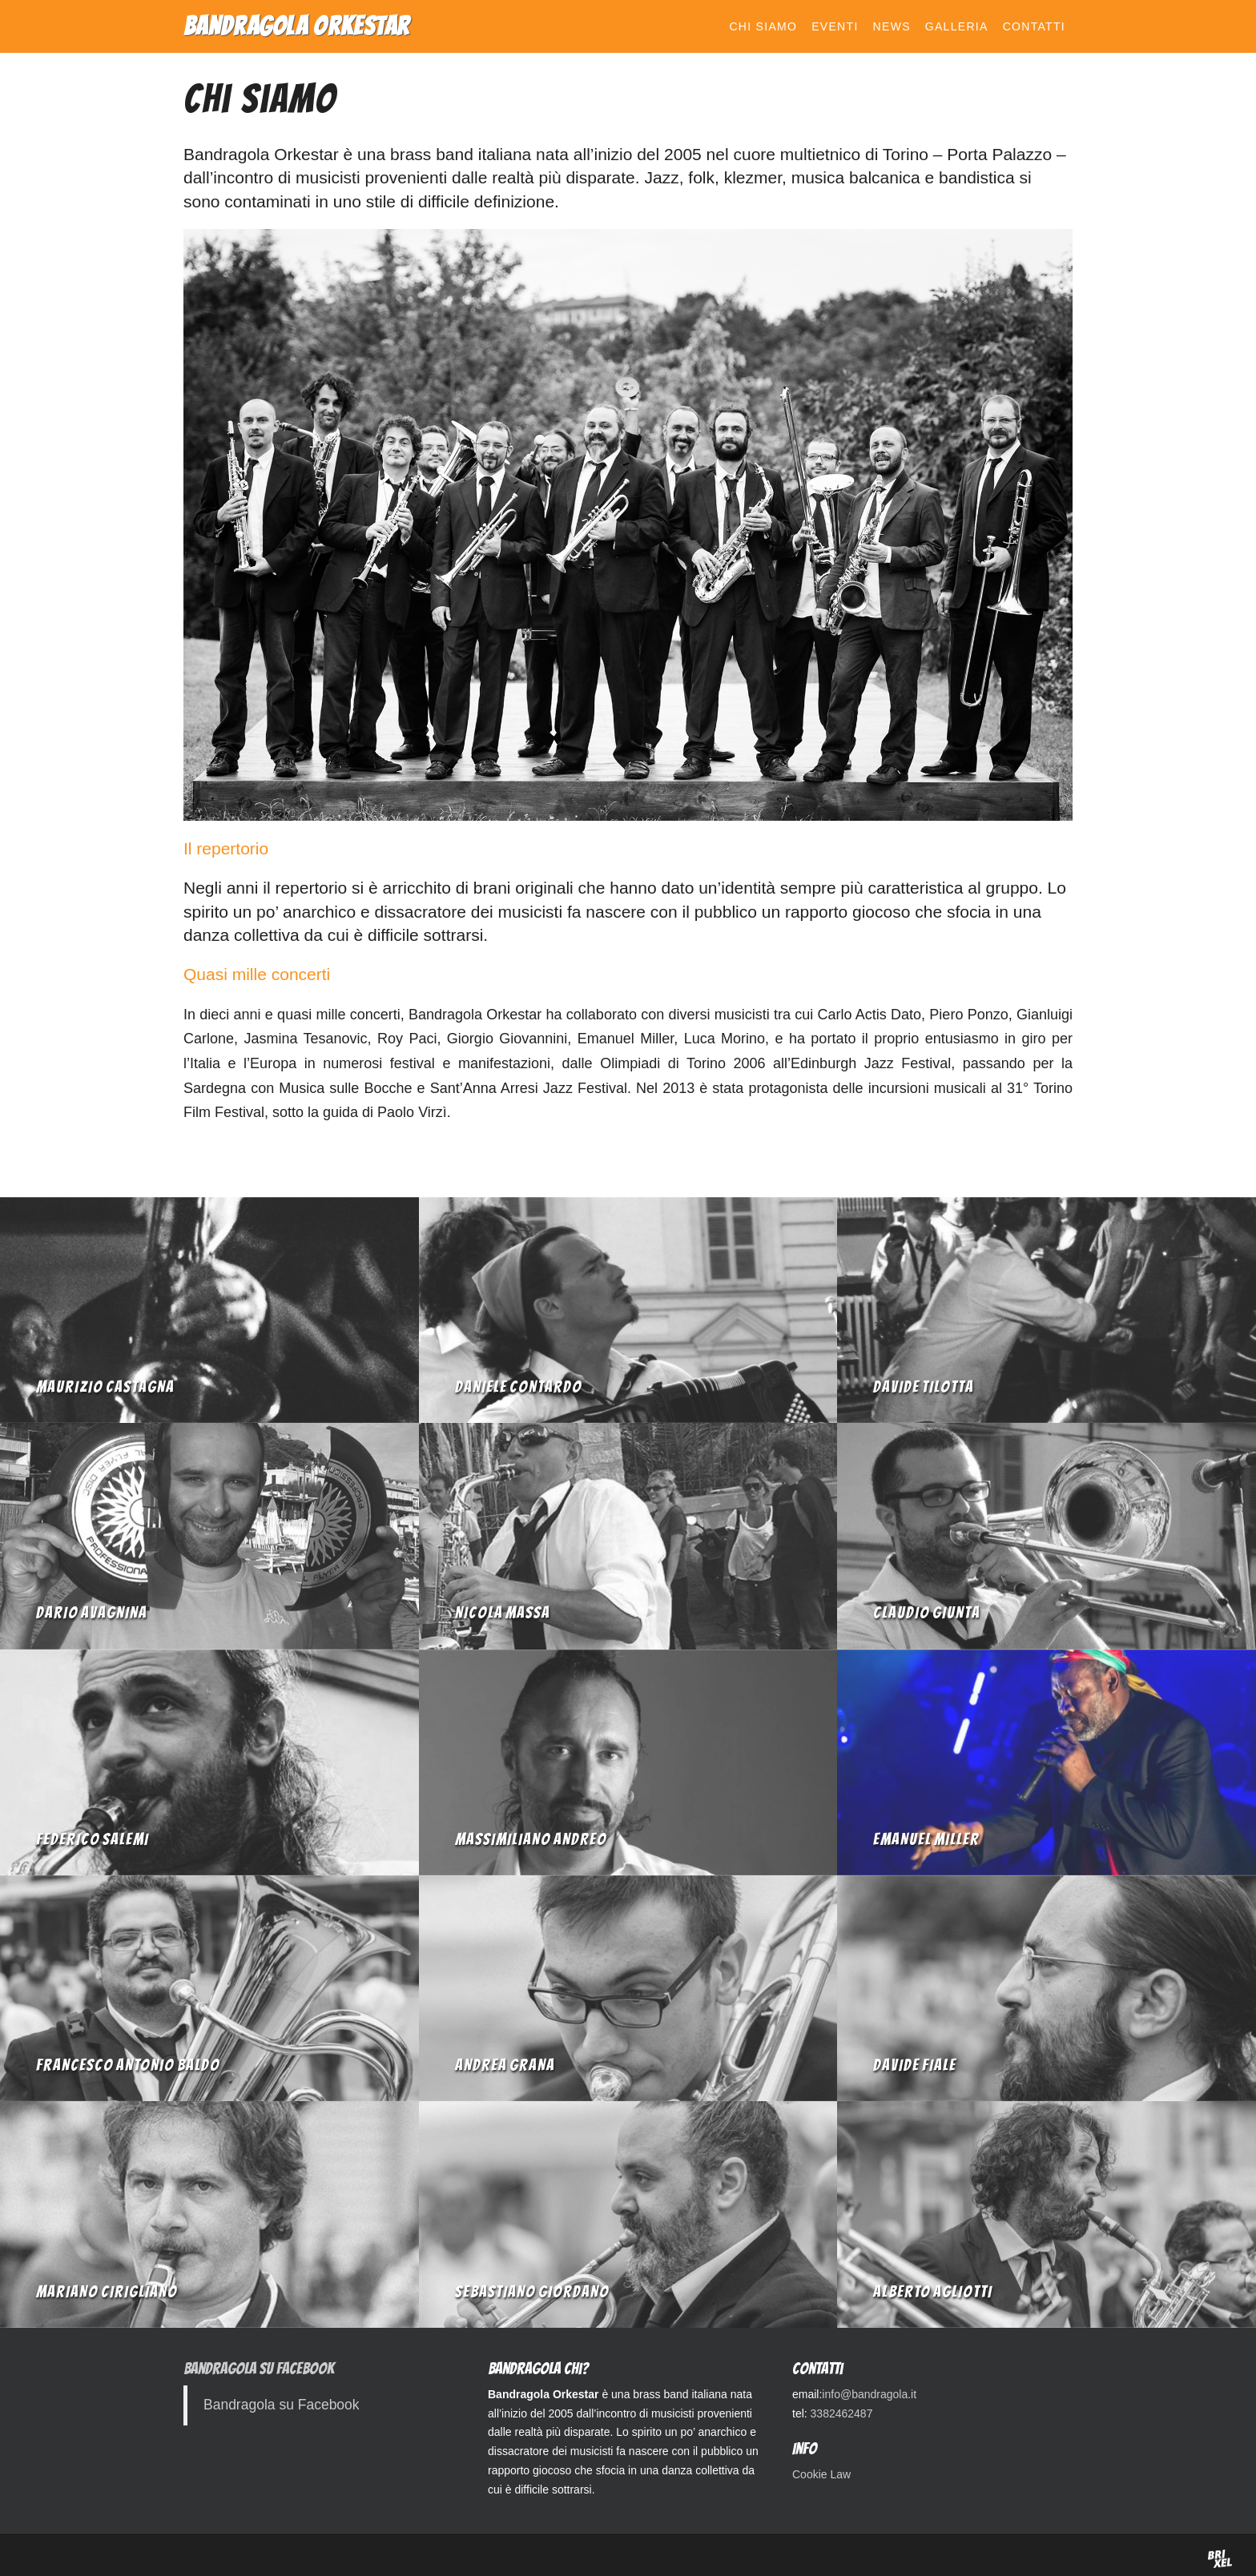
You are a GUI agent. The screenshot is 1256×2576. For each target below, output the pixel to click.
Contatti (1034, 26)
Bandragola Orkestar (296, 26)
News (892, 26)
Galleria (956, 26)
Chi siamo (763, 26)
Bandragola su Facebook (258, 2368)
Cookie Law (821, 2474)
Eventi (834, 26)
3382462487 (842, 2413)
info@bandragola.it (869, 2394)
